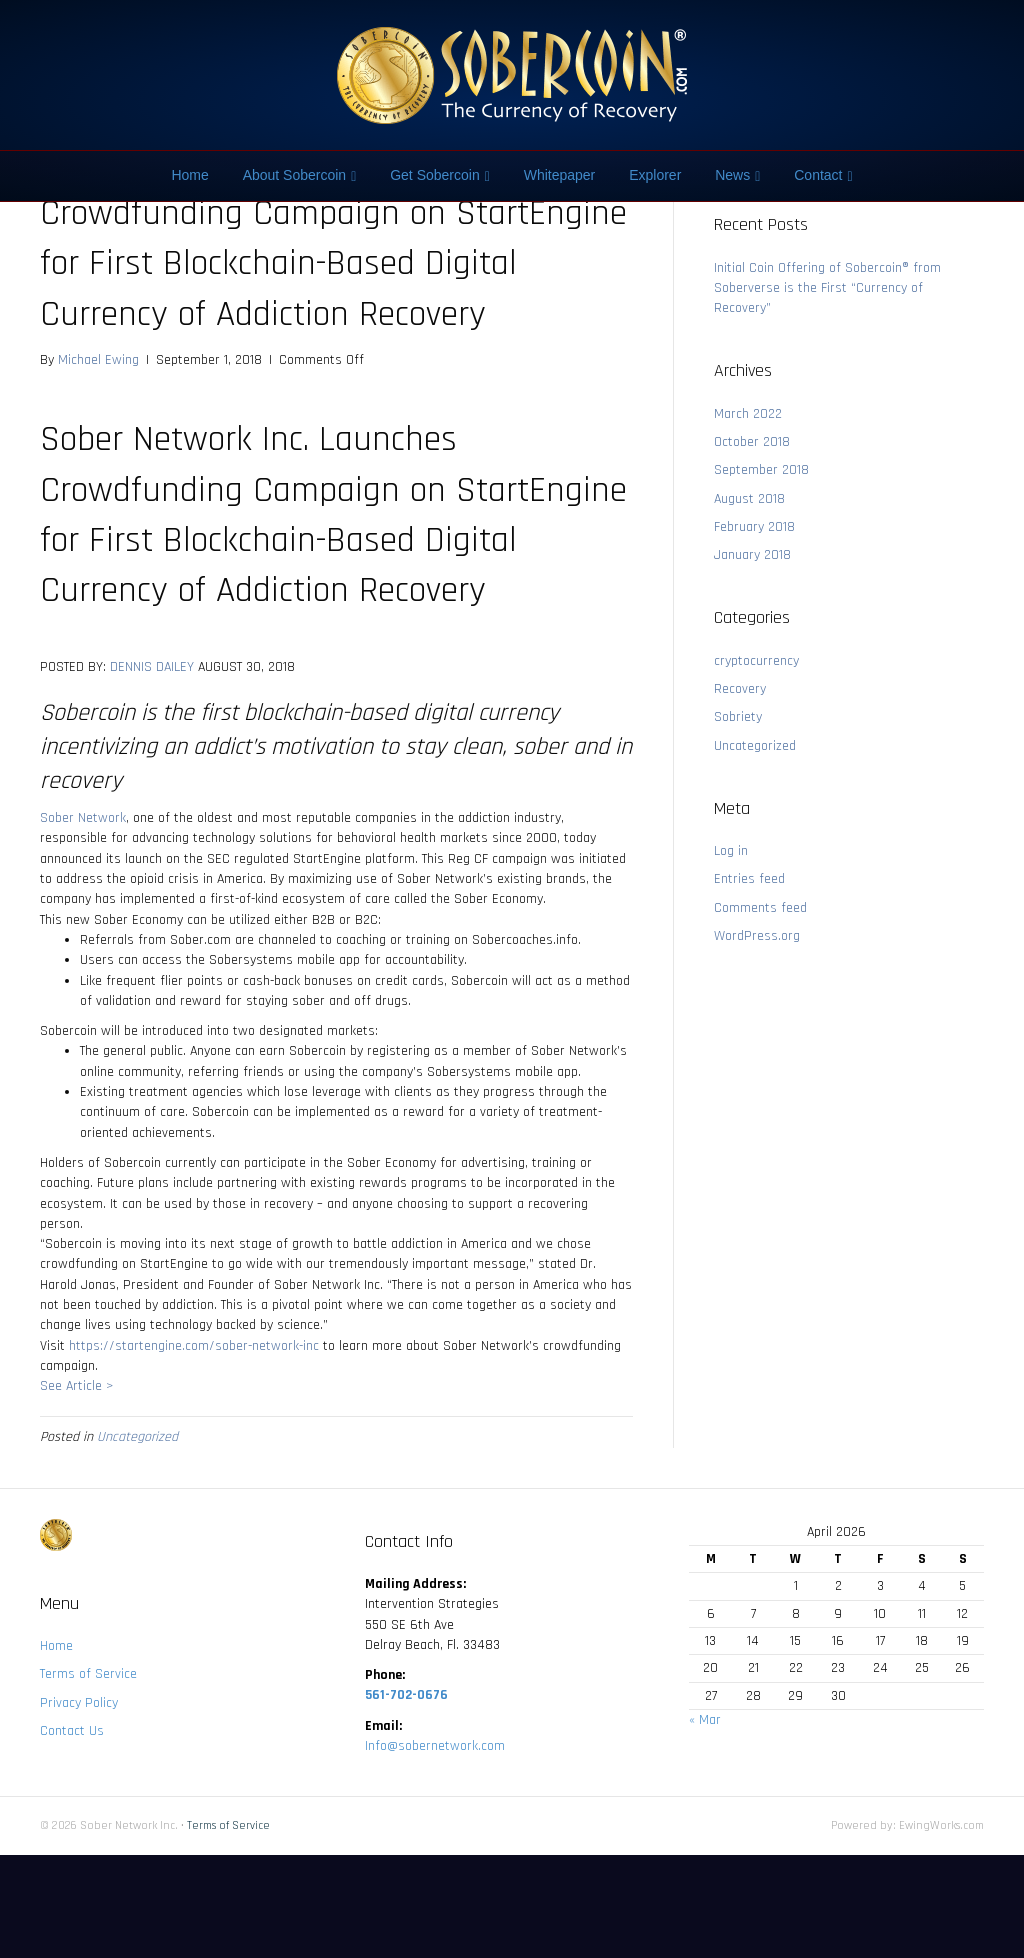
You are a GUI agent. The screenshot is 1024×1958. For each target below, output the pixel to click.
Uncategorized (137, 1437)
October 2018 (752, 442)
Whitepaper (560, 175)
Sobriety (738, 717)
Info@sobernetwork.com (435, 1746)
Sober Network (83, 818)
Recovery (740, 689)
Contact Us (72, 1731)
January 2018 (752, 555)
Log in (731, 851)
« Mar (705, 1720)
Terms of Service (88, 1674)
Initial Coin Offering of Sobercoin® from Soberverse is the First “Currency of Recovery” (827, 288)
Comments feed (760, 908)
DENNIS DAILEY (152, 667)
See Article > (76, 1386)
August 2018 (749, 499)
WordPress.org (757, 936)
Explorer (655, 175)
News (732, 175)
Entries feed (749, 879)
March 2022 (748, 414)
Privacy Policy (79, 1703)
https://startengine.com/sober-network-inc (194, 1346)
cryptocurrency (756, 661)
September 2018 (761, 470)
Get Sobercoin (435, 175)
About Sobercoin (295, 175)
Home (189, 175)
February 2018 (754, 527)
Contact (818, 175)
